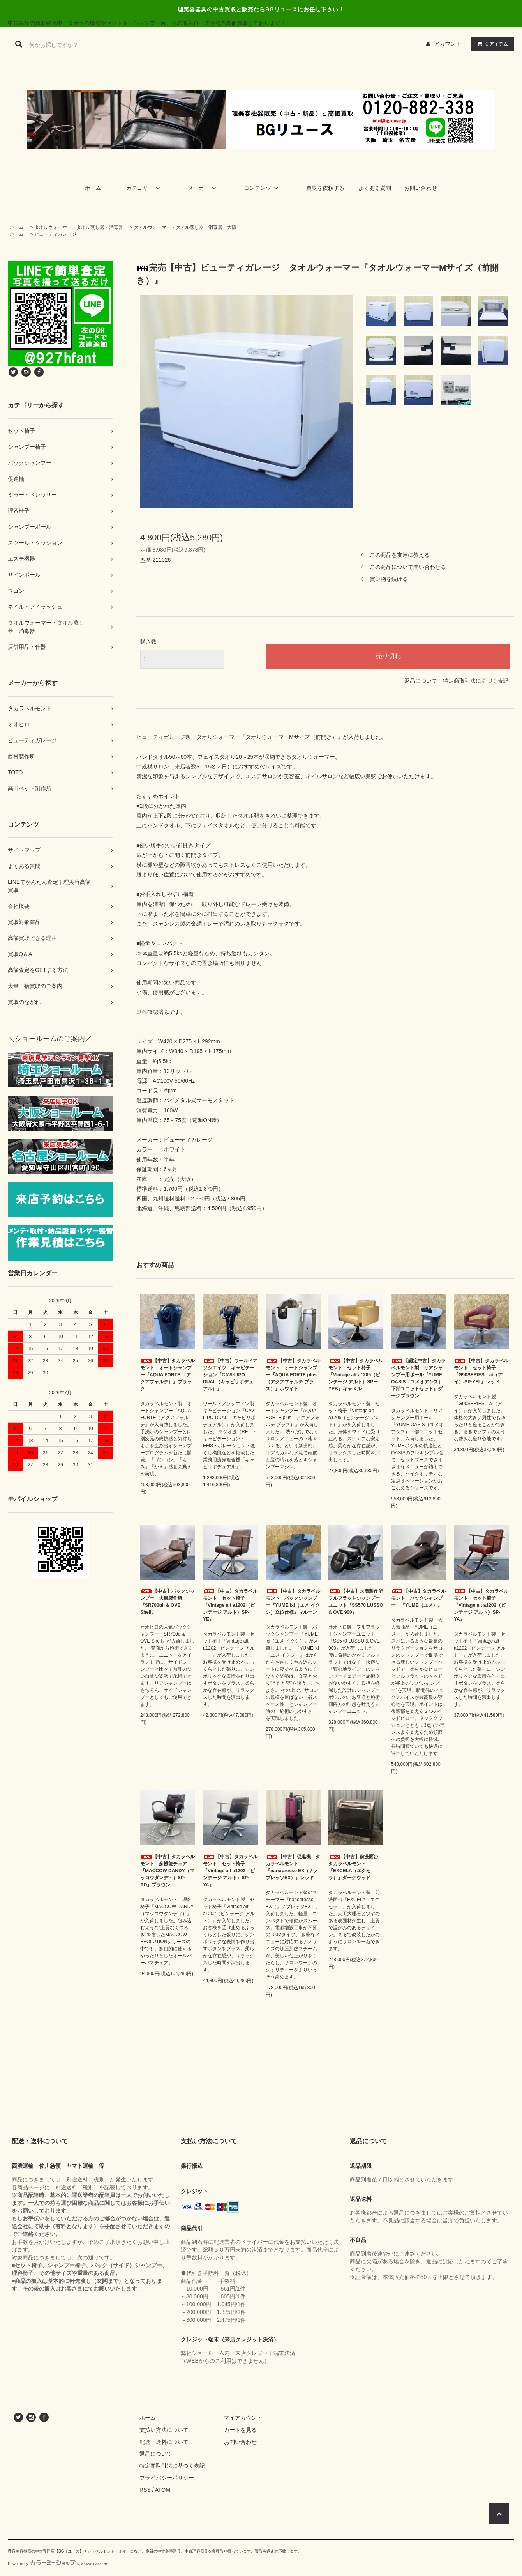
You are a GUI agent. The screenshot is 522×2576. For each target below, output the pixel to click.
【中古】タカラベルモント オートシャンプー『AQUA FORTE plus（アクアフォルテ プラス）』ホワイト (293, 1375)
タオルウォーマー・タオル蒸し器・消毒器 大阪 (185, 227)
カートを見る (240, 2430)
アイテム (491, 44)
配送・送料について (164, 2442)
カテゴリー (144, 188)
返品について (420, 681)
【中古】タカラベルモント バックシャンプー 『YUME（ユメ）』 (418, 1598)
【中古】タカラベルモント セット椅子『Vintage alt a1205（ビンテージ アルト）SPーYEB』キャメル (355, 1375)
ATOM (162, 2490)
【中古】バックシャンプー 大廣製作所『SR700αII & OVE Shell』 (167, 1601)
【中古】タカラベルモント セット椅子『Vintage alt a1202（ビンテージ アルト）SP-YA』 (481, 1605)
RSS (145, 2490)
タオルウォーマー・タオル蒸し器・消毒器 (78, 227)
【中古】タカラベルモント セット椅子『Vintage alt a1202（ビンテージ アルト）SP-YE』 (230, 1605)
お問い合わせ (420, 188)
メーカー (203, 188)
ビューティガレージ (55, 234)
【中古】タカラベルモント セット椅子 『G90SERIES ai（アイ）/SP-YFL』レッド (481, 1371)
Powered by (58, 2564)
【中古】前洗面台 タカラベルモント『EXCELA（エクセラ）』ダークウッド (355, 1867)
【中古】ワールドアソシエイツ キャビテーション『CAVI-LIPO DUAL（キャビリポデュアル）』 (230, 1375)
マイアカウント (243, 2418)
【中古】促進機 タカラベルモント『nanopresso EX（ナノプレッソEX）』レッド (293, 1867)
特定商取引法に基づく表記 (475, 681)
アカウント (447, 44)
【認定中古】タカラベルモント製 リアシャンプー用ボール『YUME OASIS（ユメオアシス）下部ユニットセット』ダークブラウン (418, 1378)
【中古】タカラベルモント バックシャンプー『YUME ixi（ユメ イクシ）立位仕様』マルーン (293, 1601)
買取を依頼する (325, 188)
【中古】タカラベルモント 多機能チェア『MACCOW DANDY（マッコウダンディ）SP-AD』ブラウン (167, 1870)
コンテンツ (262, 188)
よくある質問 (374, 188)
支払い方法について (164, 2430)
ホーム (93, 188)
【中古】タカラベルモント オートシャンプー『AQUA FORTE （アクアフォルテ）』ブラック (167, 1375)
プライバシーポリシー (166, 2478)
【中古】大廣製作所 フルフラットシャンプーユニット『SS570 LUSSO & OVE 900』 (355, 1601)
